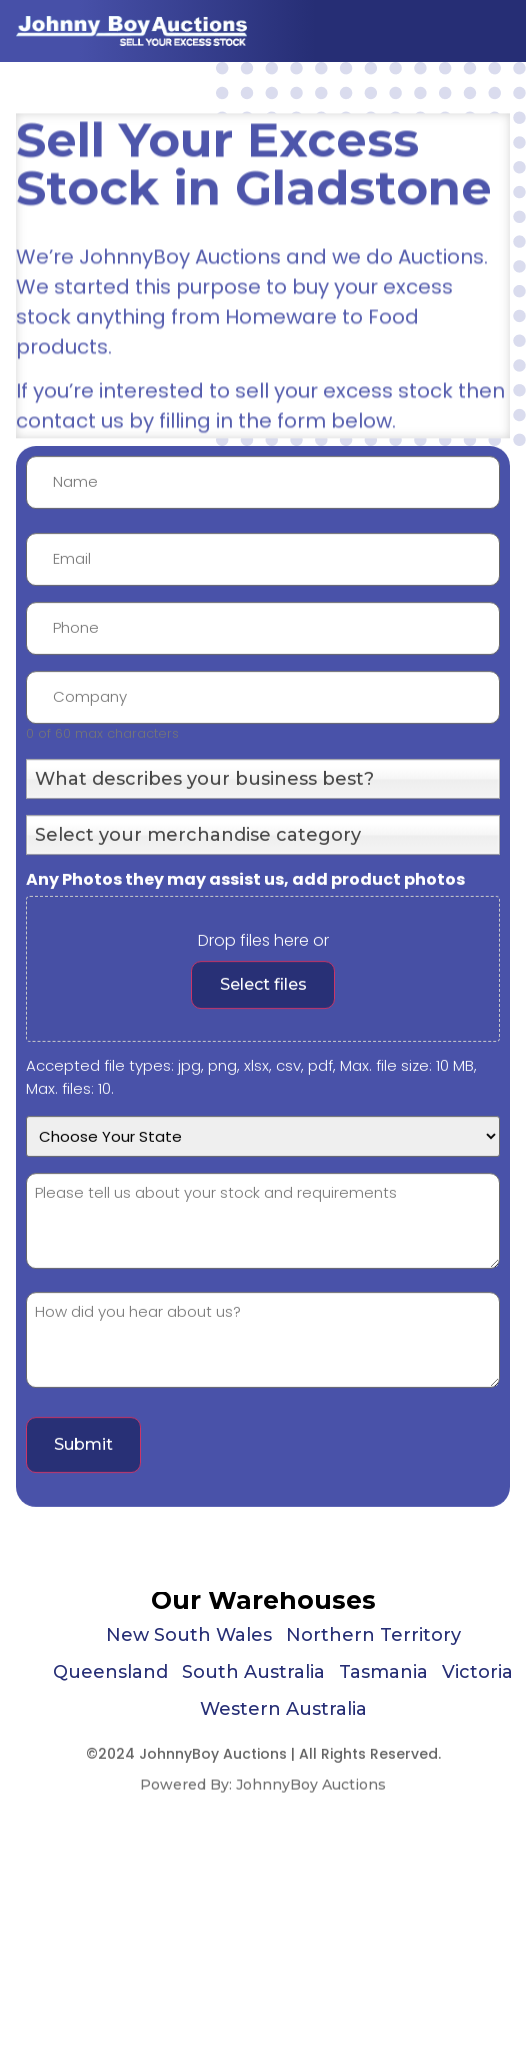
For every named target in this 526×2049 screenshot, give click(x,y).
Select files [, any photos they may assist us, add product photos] (263, 1072)
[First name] (263, 570)
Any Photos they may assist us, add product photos (245, 968)
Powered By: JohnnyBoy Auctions (263, 1791)
